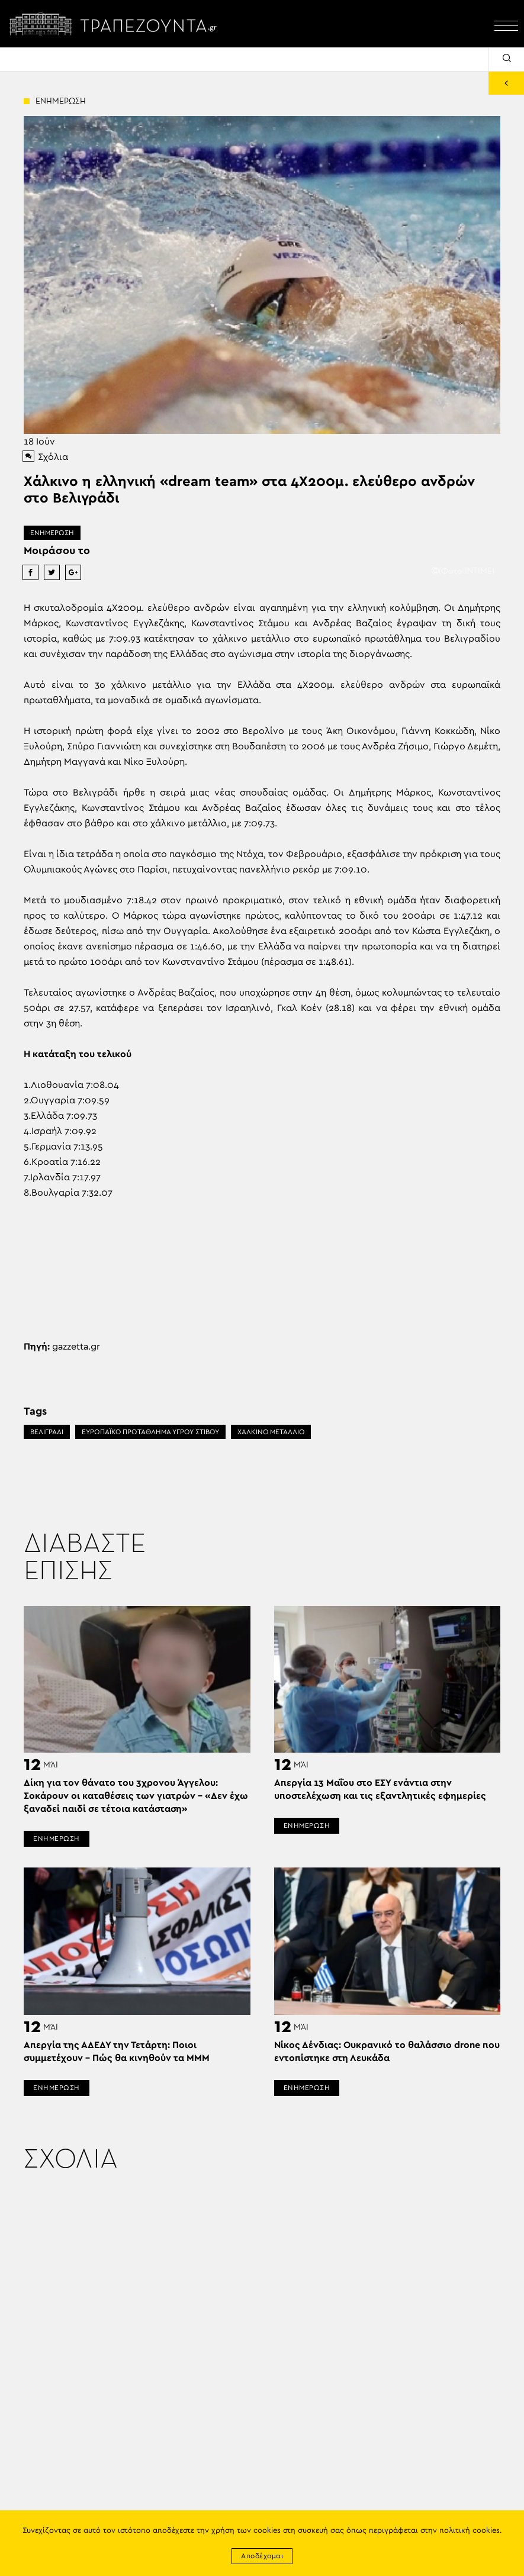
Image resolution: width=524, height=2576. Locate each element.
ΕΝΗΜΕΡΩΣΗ (52, 532)
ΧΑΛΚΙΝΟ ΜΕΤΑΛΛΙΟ (270, 1431)
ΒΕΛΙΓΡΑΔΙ (46, 1431)
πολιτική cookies (469, 2531)
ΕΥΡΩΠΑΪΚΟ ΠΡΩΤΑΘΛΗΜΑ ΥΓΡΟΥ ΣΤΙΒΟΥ (150, 1431)
